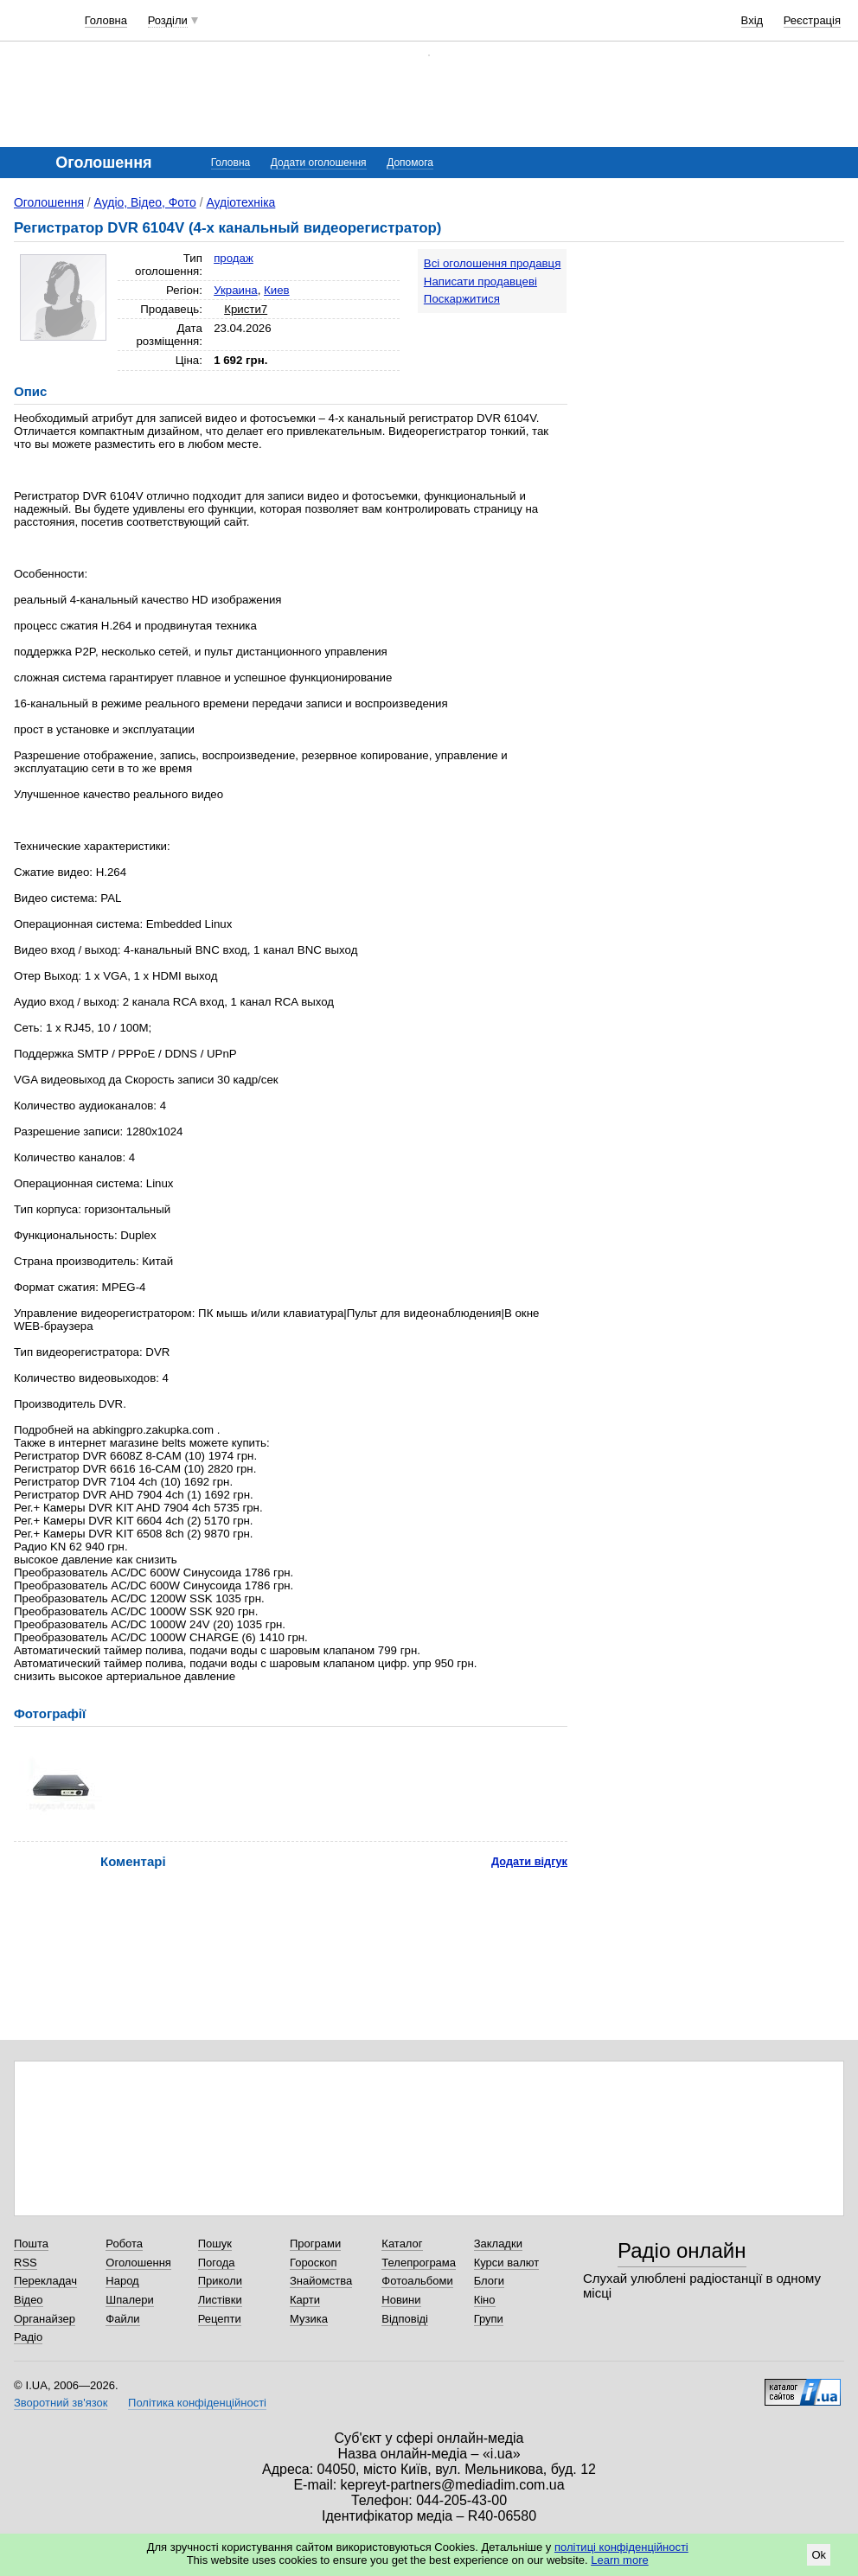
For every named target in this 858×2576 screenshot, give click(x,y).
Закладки (498, 2243)
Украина (236, 290)
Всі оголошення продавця (492, 263)
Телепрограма (418, 2262)
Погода (216, 2262)
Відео (28, 2299)
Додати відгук (529, 1861)
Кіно (485, 2299)
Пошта (31, 2243)
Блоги (489, 2280)
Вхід (752, 20)
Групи (488, 2318)
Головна (106, 20)
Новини (400, 2299)
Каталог (401, 2243)
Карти (305, 2299)
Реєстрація (812, 20)
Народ (122, 2280)
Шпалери (130, 2299)
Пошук (215, 2243)
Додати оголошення (319, 163)
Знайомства (321, 2280)
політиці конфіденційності (621, 2547)
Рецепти (219, 2318)
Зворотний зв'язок (60, 2402)
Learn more (619, 2560)
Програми (315, 2243)
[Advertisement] (718, 356)
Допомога (410, 163)
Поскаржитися (462, 298)
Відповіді (404, 2318)
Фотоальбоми (416, 2280)
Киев (277, 290)
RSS (25, 2262)
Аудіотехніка (240, 202)
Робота (124, 2243)
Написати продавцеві (480, 281)
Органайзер (44, 2318)
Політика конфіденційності (197, 2402)
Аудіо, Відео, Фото (145, 202)
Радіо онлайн (682, 2250)
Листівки (220, 2299)
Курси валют (507, 2262)
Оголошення (49, 202)
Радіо (28, 2336)
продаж (233, 258)
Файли (122, 2318)
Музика (309, 2318)
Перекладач (45, 2280)
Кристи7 (245, 309)
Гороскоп (313, 2262)
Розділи (168, 20)
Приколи (220, 2280)
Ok (818, 2554)
